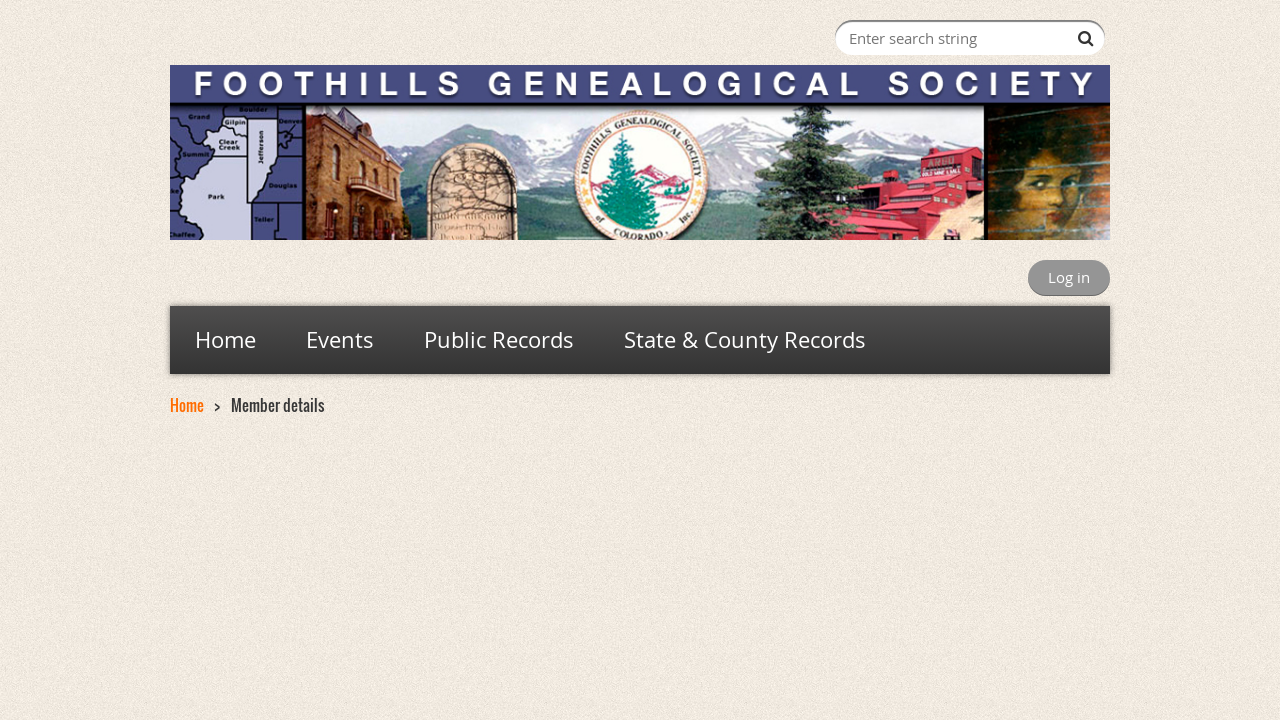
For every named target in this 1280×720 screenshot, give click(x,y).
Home (187, 405)
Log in (1069, 277)
